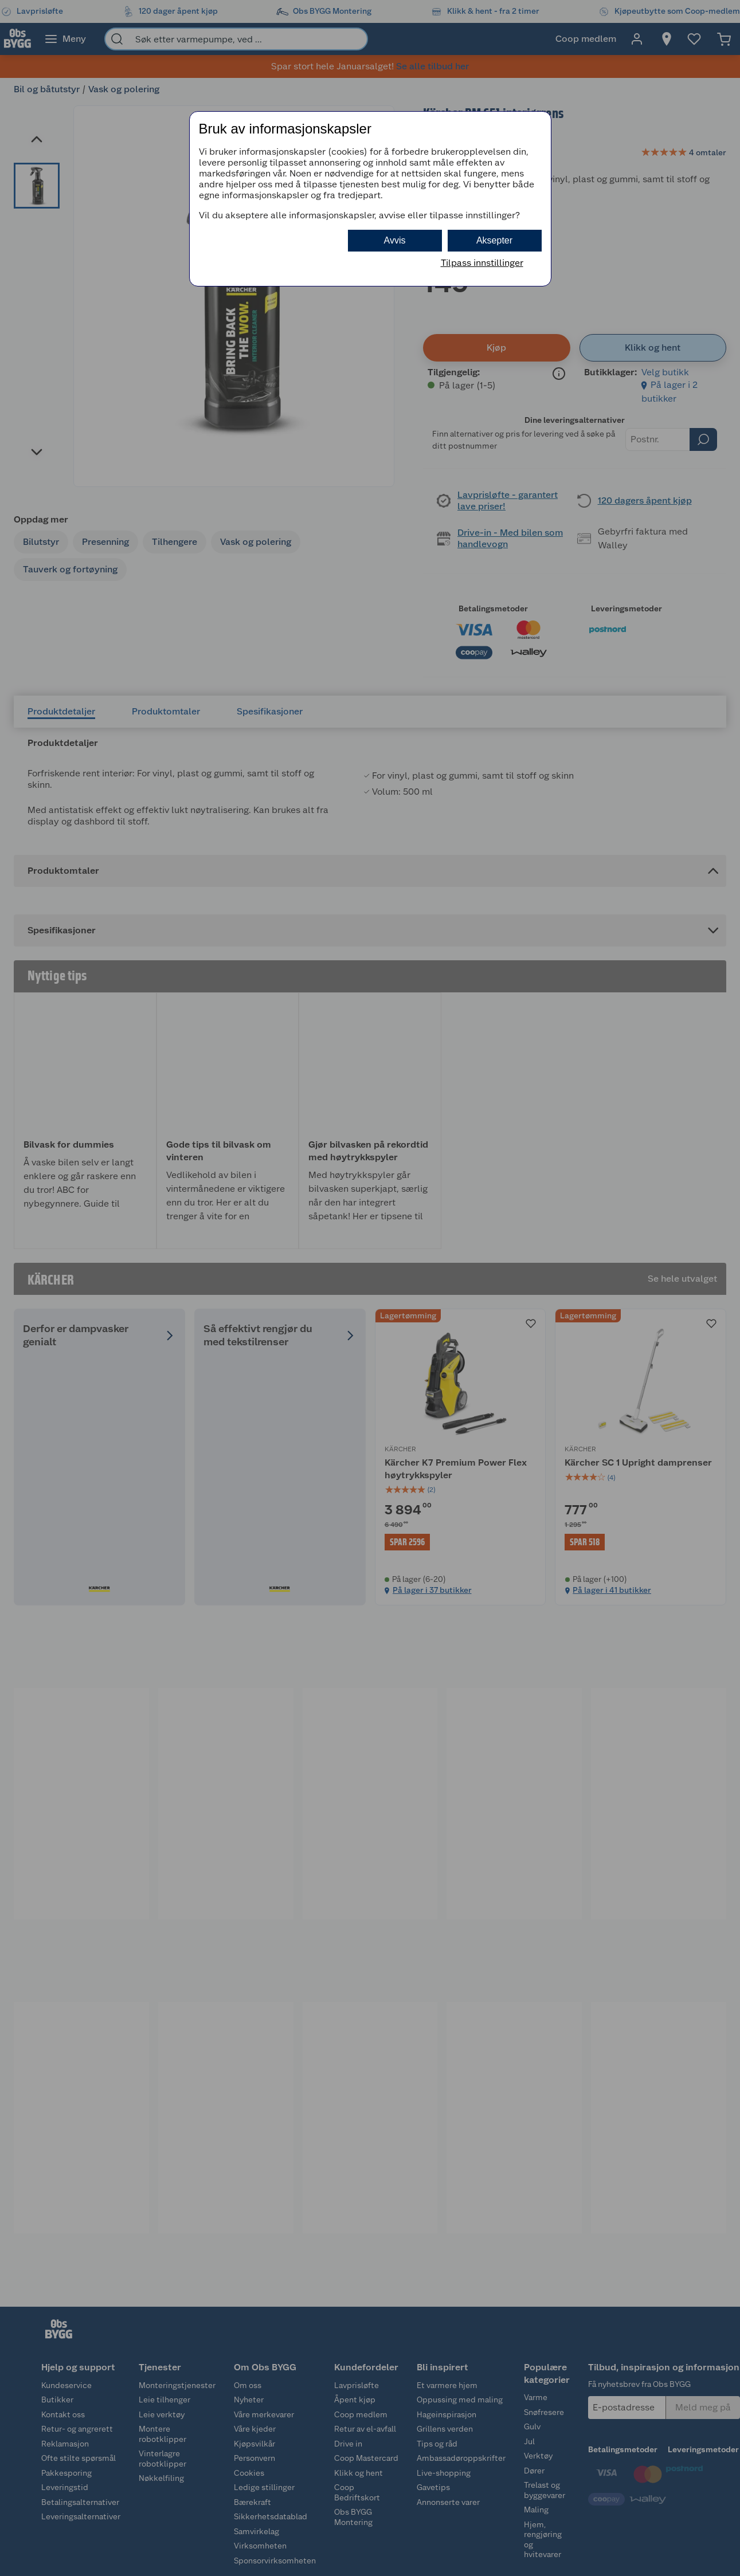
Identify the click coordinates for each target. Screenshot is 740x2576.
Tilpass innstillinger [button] (482, 262)
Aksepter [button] (494, 240)
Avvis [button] (395, 240)
